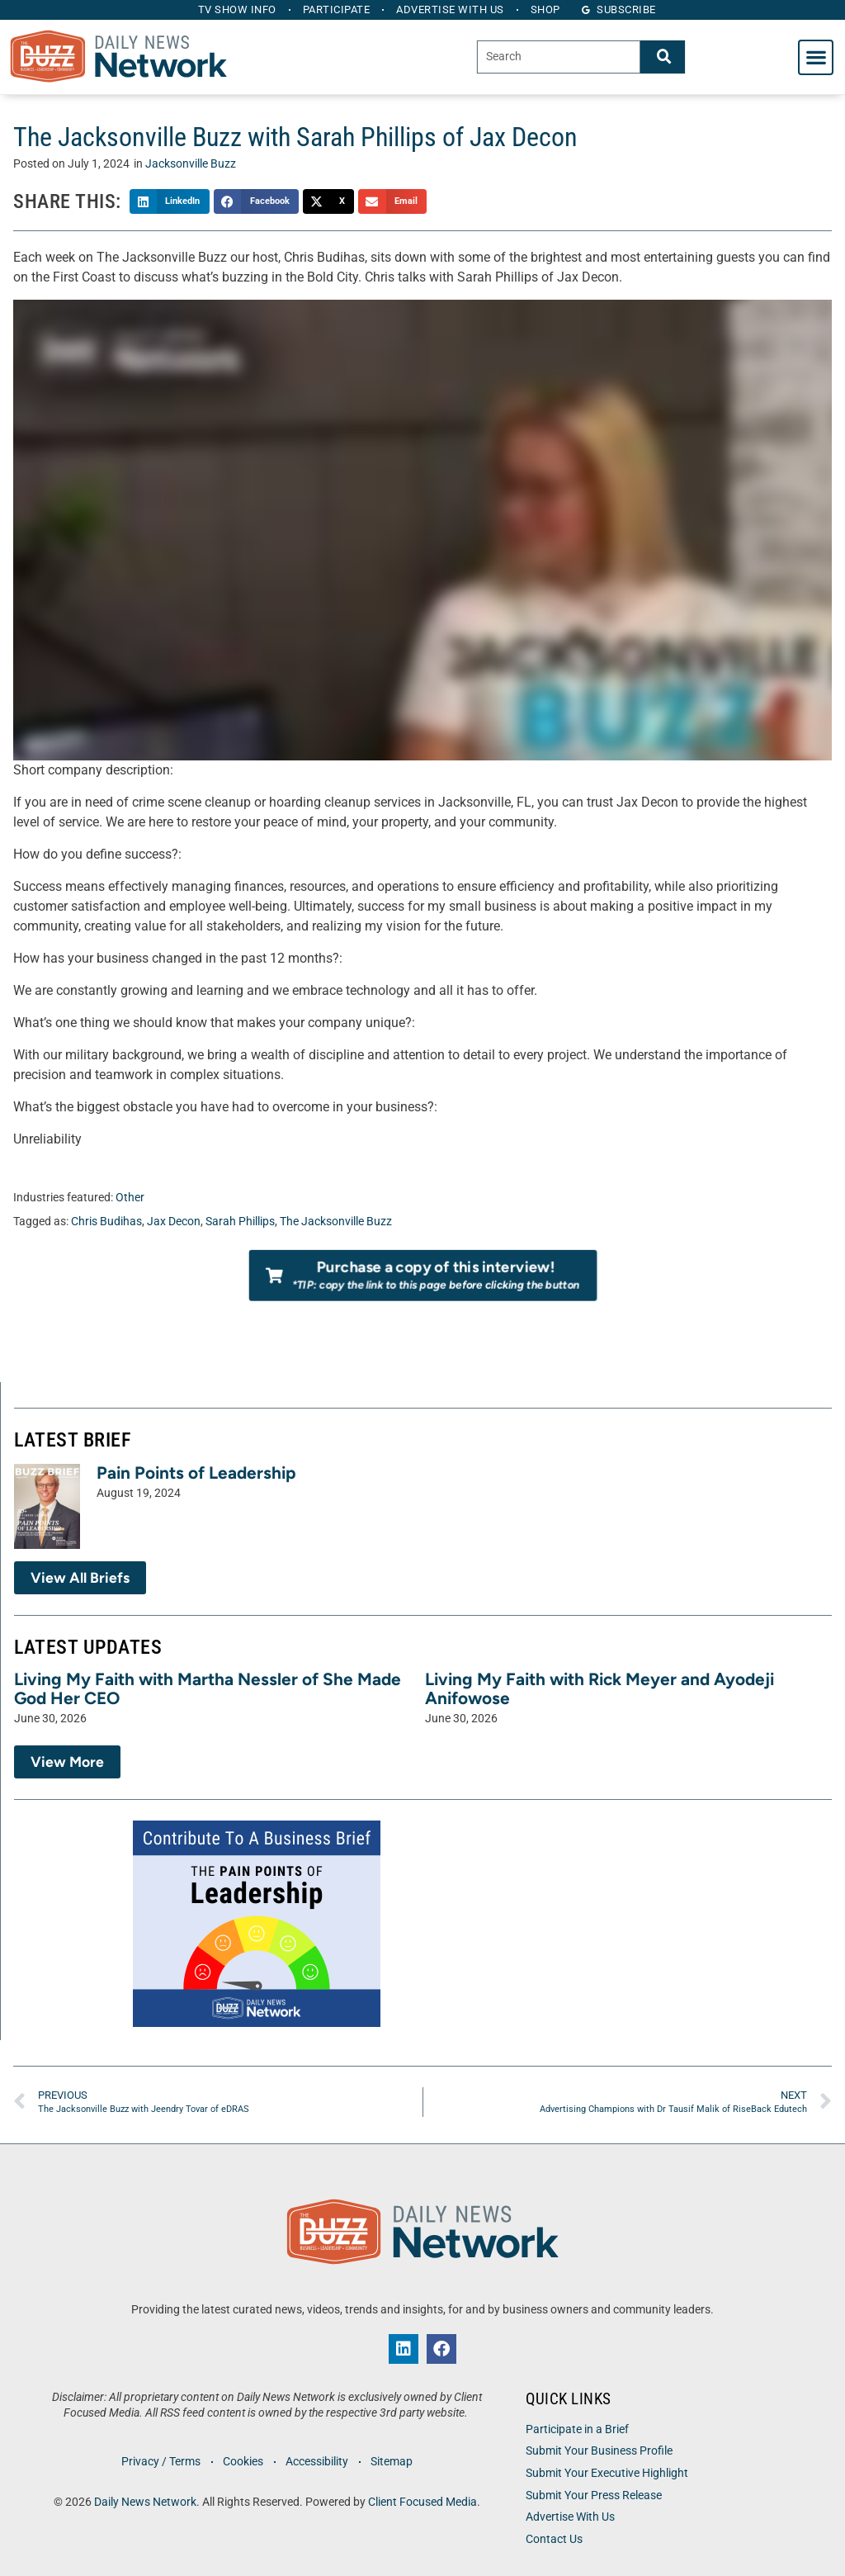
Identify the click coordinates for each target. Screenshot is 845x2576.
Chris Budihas (106, 1222)
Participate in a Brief (577, 2429)
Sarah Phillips (240, 1222)
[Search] (662, 56)
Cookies (243, 2462)
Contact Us (554, 2539)
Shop (545, 9)
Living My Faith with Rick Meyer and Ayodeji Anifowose (599, 1688)
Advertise (450, 9)
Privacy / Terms (161, 2462)
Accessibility (317, 2462)
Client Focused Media (422, 2502)
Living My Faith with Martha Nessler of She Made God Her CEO (207, 1688)
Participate (337, 9)
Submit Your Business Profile (599, 2451)
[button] (815, 57)
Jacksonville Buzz (190, 164)
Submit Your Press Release (594, 2495)
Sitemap (392, 2462)
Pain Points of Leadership (196, 1472)
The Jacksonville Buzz (336, 1222)
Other (130, 1198)
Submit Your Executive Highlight (607, 2473)
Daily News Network (145, 2502)
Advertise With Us (570, 2517)
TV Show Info (237, 9)
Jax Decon (174, 1222)
